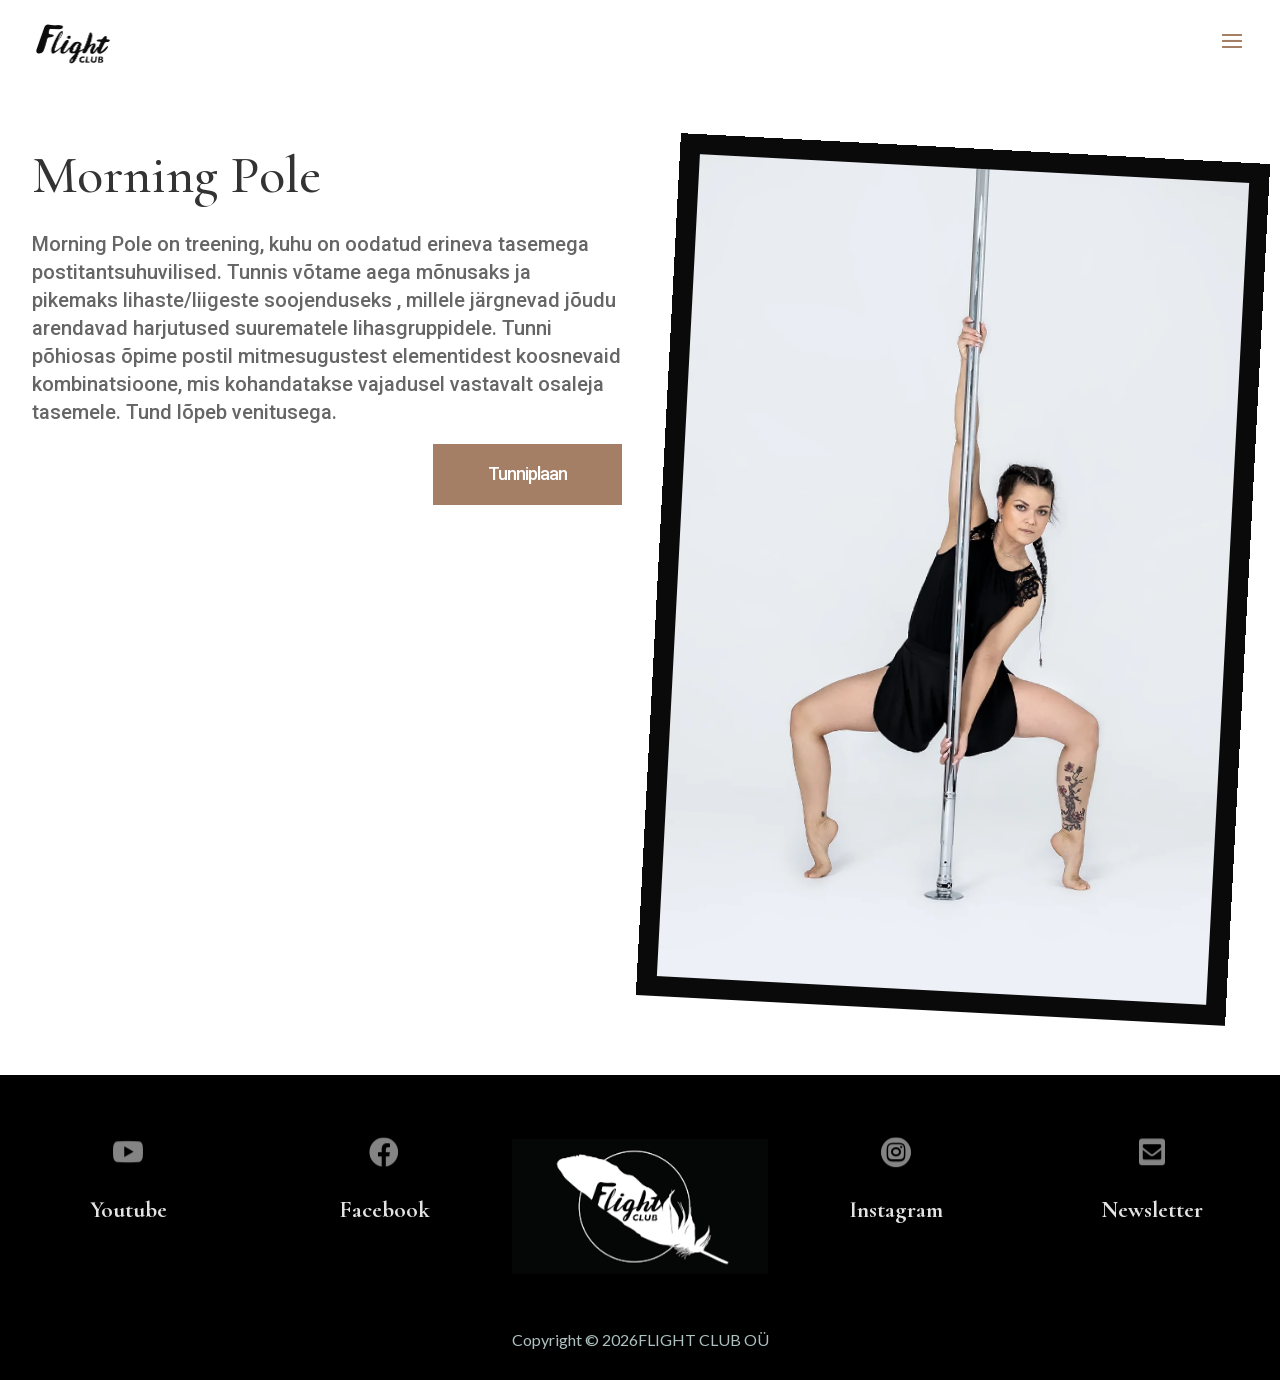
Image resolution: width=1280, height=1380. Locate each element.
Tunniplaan (527, 473)
